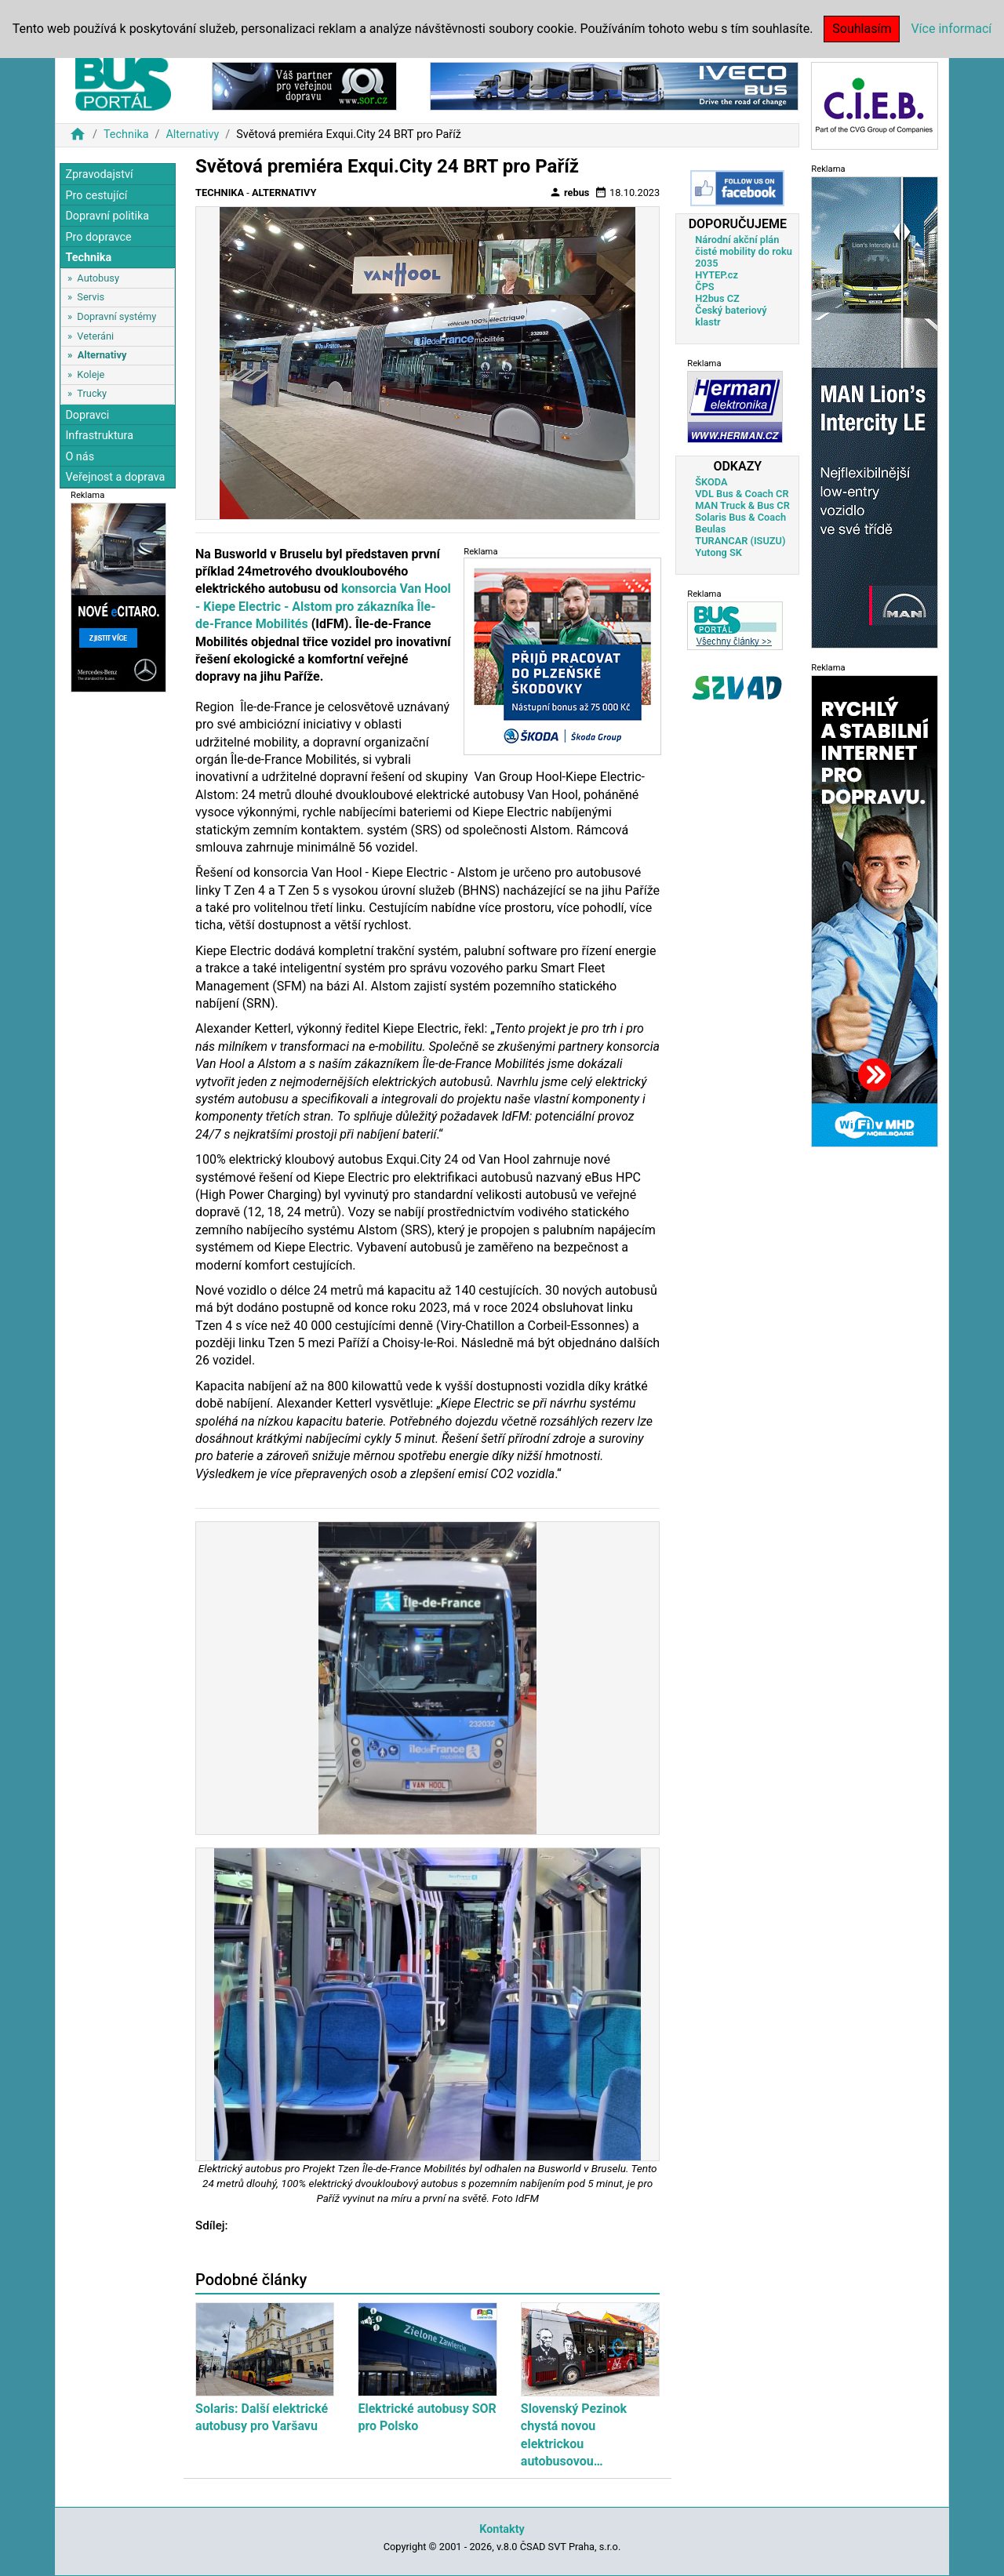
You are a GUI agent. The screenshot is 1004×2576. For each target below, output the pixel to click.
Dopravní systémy (116, 316)
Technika (126, 134)
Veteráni (95, 336)
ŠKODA (711, 482)
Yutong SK (718, 552)
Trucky (92, 393)
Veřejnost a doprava (115, 477)
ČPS (704, 286)
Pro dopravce (98, 237)
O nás (79, 456)
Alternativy (192, 134)
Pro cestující (96, 195)
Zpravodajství (99, 174)
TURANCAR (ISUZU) (740, 541)
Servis (90, 297)
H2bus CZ (717, 298)
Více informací (951, 28)
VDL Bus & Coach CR (741, 494)
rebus (569, 192)
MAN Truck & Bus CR (742, 505)
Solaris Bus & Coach (740, 517)
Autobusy (98, 278)
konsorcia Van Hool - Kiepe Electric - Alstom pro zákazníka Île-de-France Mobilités (323, 606)
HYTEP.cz (716, 275)
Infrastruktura (99, 435)
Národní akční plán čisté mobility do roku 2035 (743, 251)
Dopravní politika (107, 216)
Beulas (710, 529)
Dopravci (87, 415)
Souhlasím (861, 28)
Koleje (90, 374)
